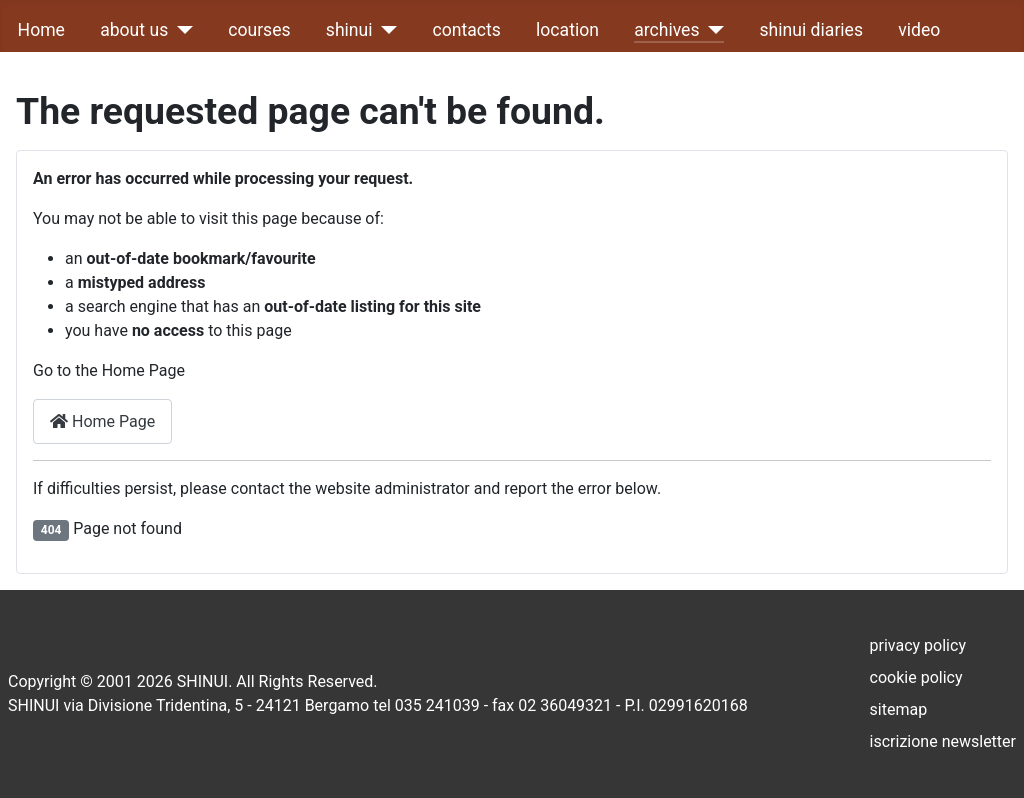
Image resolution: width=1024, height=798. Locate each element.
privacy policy (918, 645)
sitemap (899, 709)
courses (259, 30)
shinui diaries (812, 30)
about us (134, 30)
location (567, 30)
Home (41, 30)
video (919, 30)
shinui (349, 30)
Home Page (102, 421)
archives (666, 30)
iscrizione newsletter (943, 741)
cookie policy (916, 677)
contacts (467, 30)
